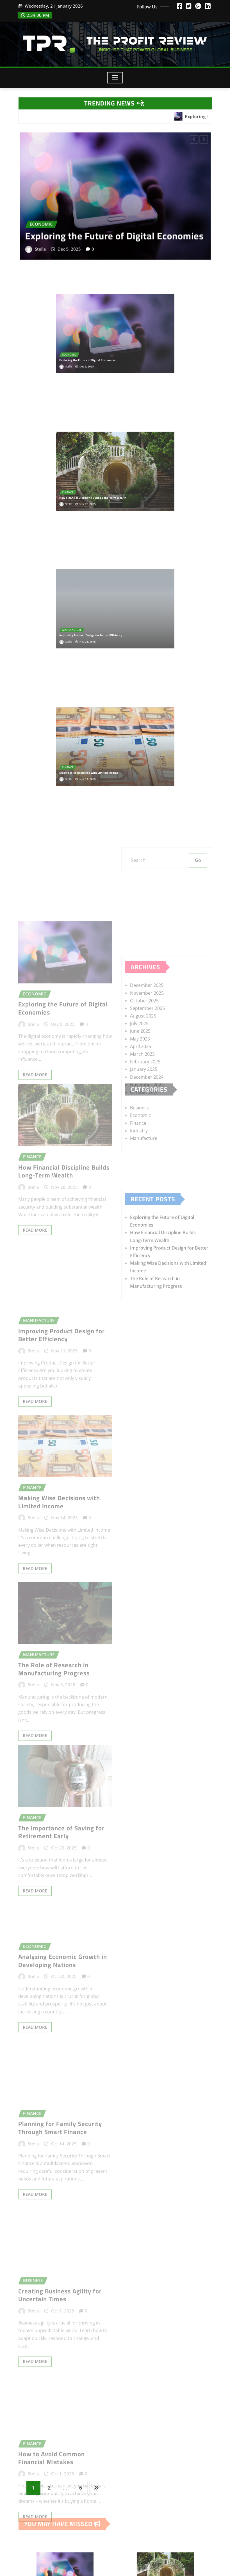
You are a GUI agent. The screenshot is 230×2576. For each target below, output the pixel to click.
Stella (50, 242)
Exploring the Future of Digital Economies (114, 230)
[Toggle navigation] (115, 77)
